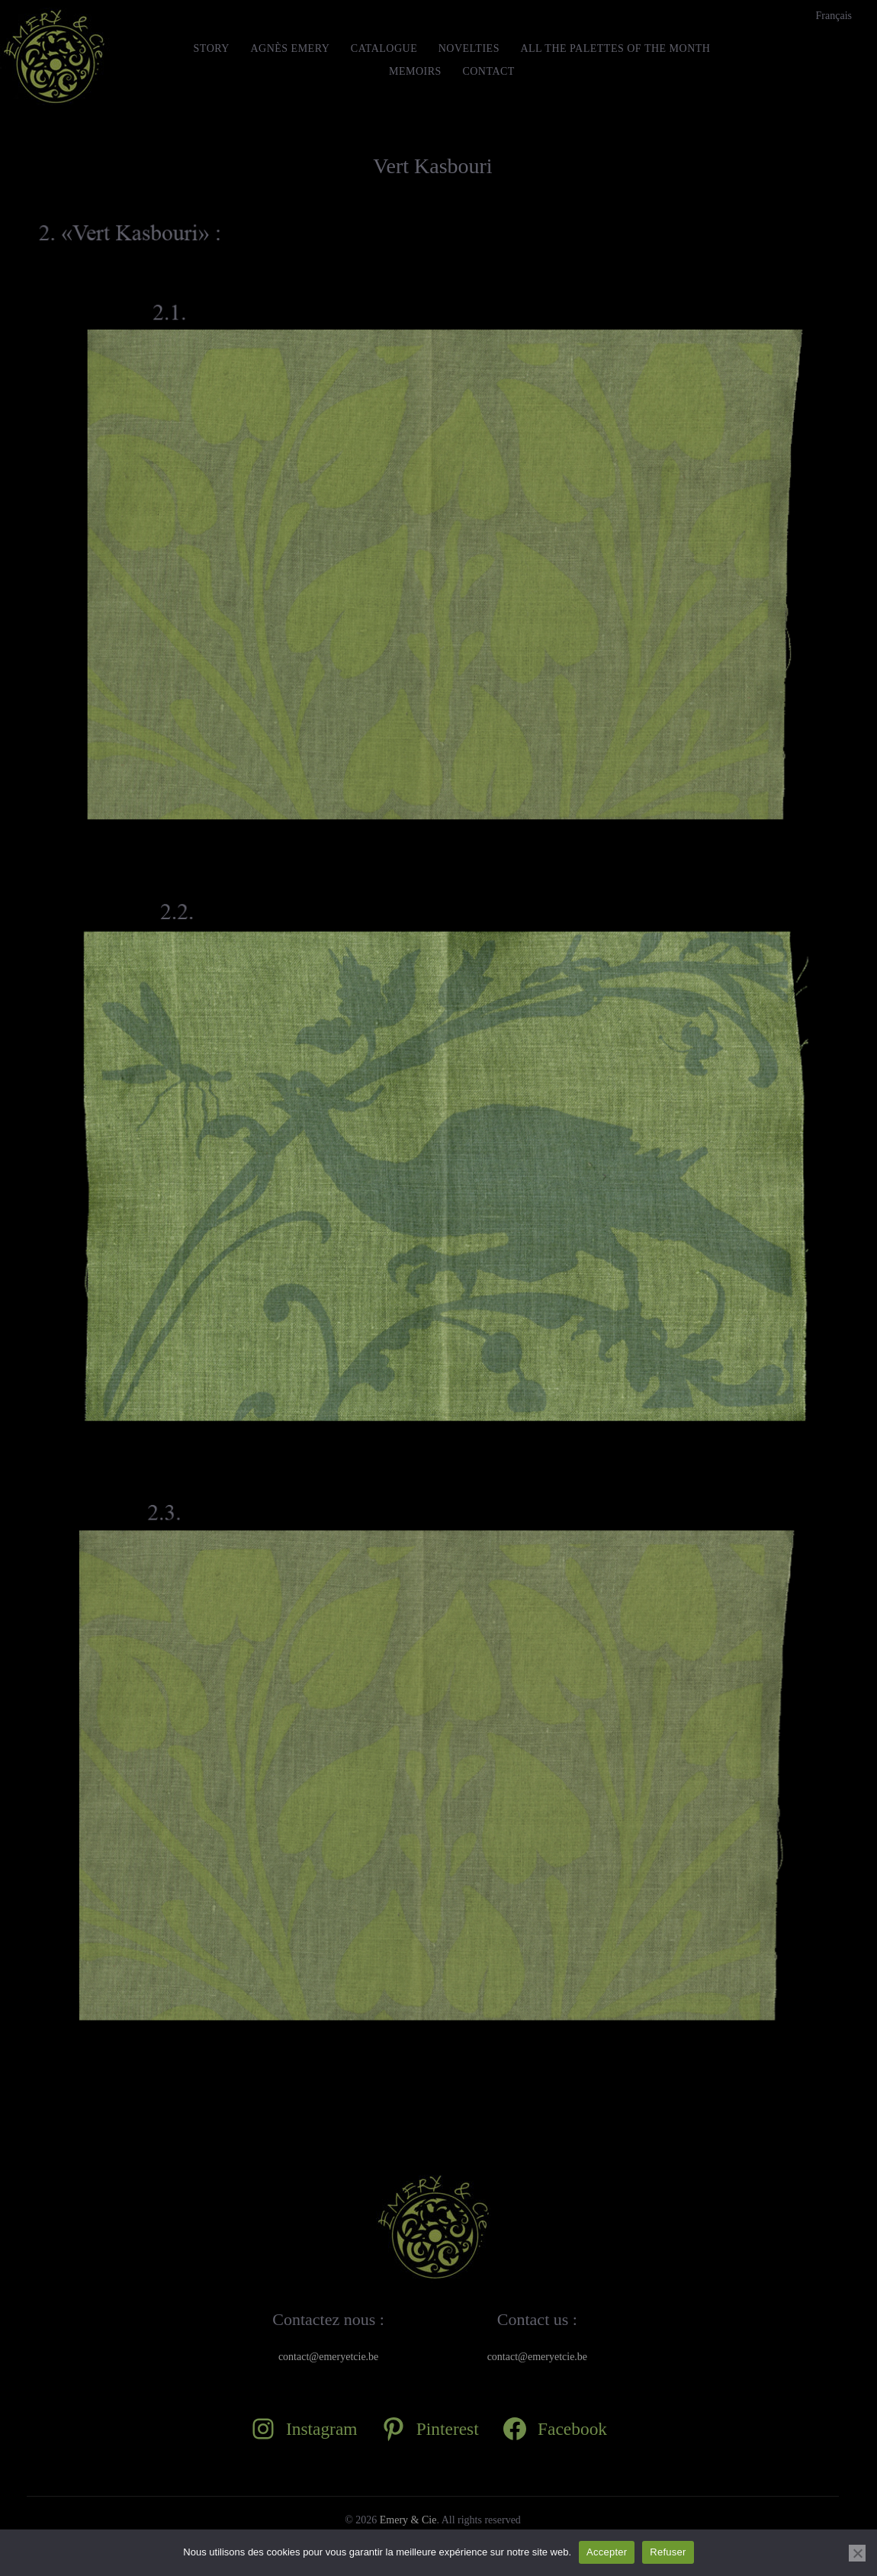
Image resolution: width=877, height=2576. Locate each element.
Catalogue (384, 48)
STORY (212, 48)
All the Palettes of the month (615, 48)
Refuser (668, 2552)
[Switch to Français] (833, 16)
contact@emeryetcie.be (328, 2356)
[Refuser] (857, 2553)
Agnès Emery (289, 48)
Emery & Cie (408, 2520)
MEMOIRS (415, 71)
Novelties (469, 48)
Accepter (606, 2552)
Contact (488, 71)
